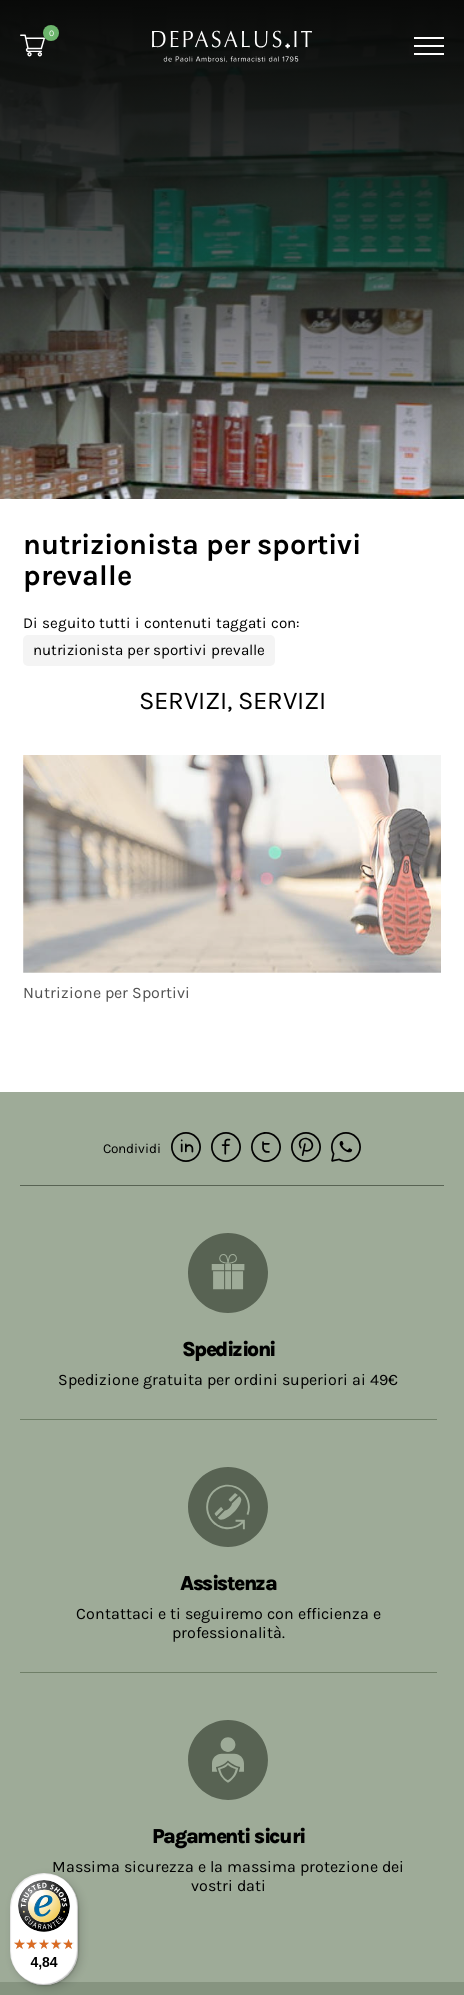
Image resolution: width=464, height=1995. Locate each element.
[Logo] (232, 44)
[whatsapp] (346, 1148)
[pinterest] (306, 1148)
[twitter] (266, 1148)
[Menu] (426, 46)
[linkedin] (186, 1148)
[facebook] (226, 1148)
